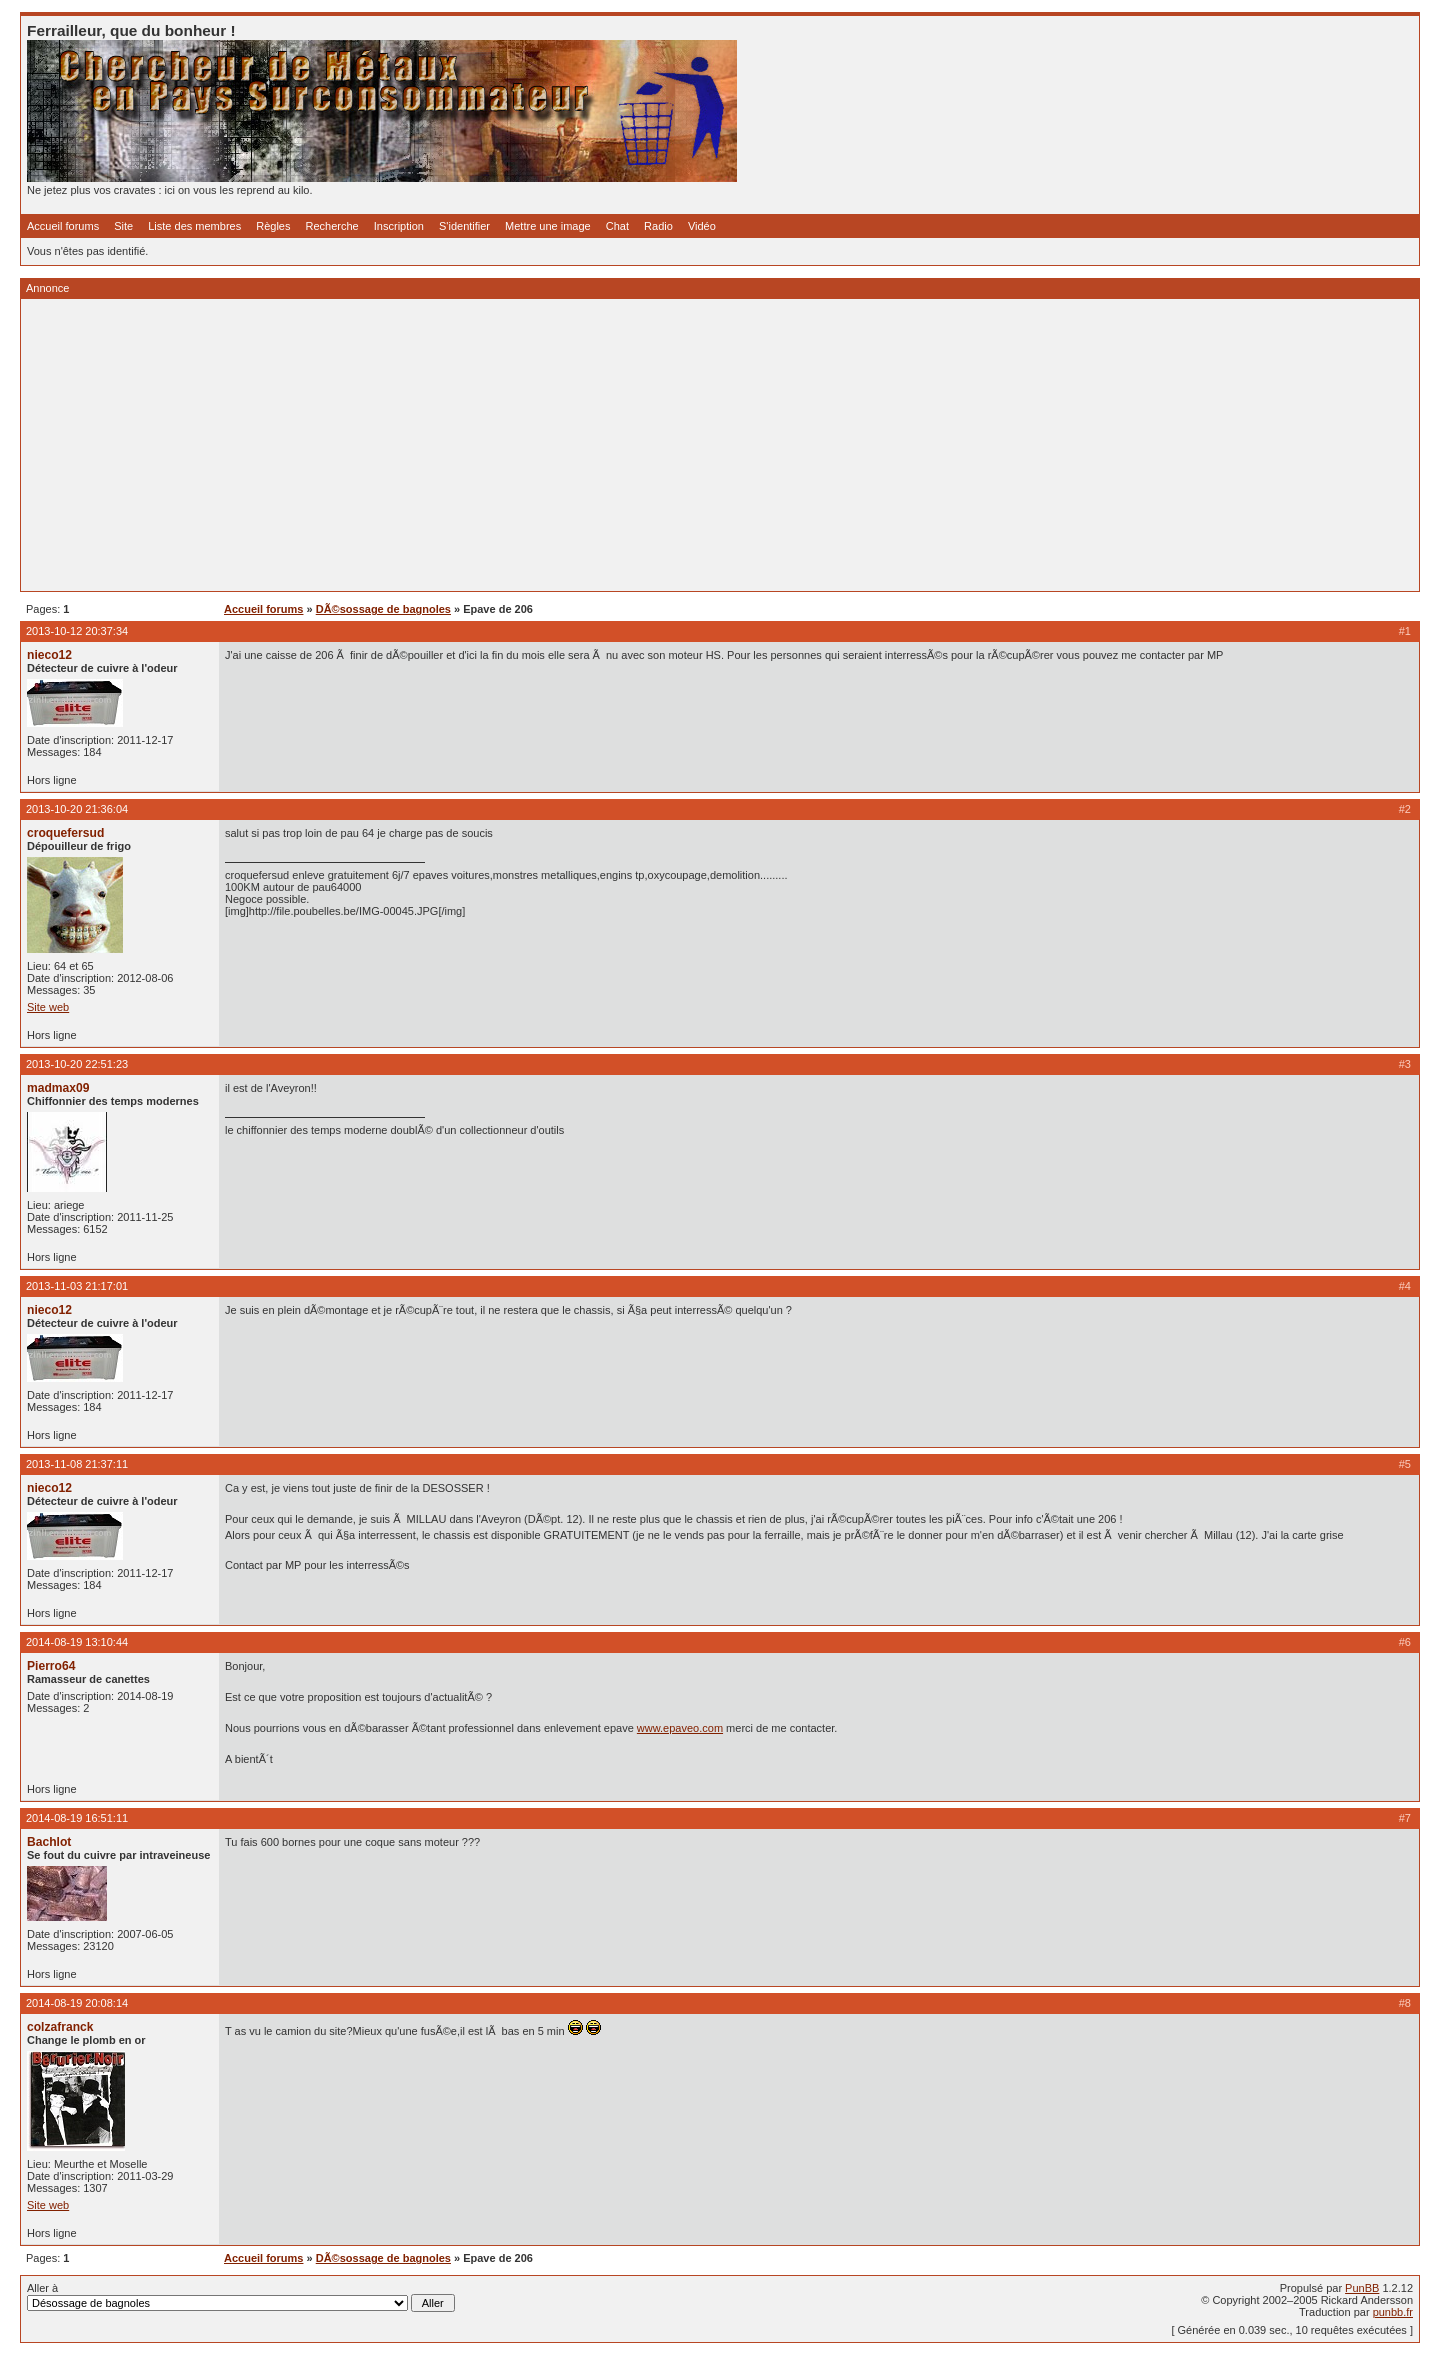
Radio (658, 226)
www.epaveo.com (680, 1728)
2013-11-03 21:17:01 (77, 1286)
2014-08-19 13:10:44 (77, 1642)
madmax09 (58, 1088)
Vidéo (702, 226)
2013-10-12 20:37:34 (77, 631)
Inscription (399, 226)
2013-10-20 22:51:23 (77, 1064)
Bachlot (49, 1842)
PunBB (1362, 2288)
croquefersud (65, 833)
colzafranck (60, 2027)
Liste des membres (194, 226)
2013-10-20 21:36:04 (77, 809)
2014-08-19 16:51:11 (77, 1818)
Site (123, 226)
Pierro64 (51, 1666)
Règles (273, 226)
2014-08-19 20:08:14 (77, 2003)
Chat (617, 226)
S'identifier (464, 226)
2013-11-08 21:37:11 (77, 1464)
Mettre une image (548, 226)
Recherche (332, 226)
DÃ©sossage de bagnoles (383, 609)
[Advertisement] (627, 445)
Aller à (241, 2297)
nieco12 (49, 655)
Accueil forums (63, 226)
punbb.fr (1393, 2312)
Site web (48, 1007)
